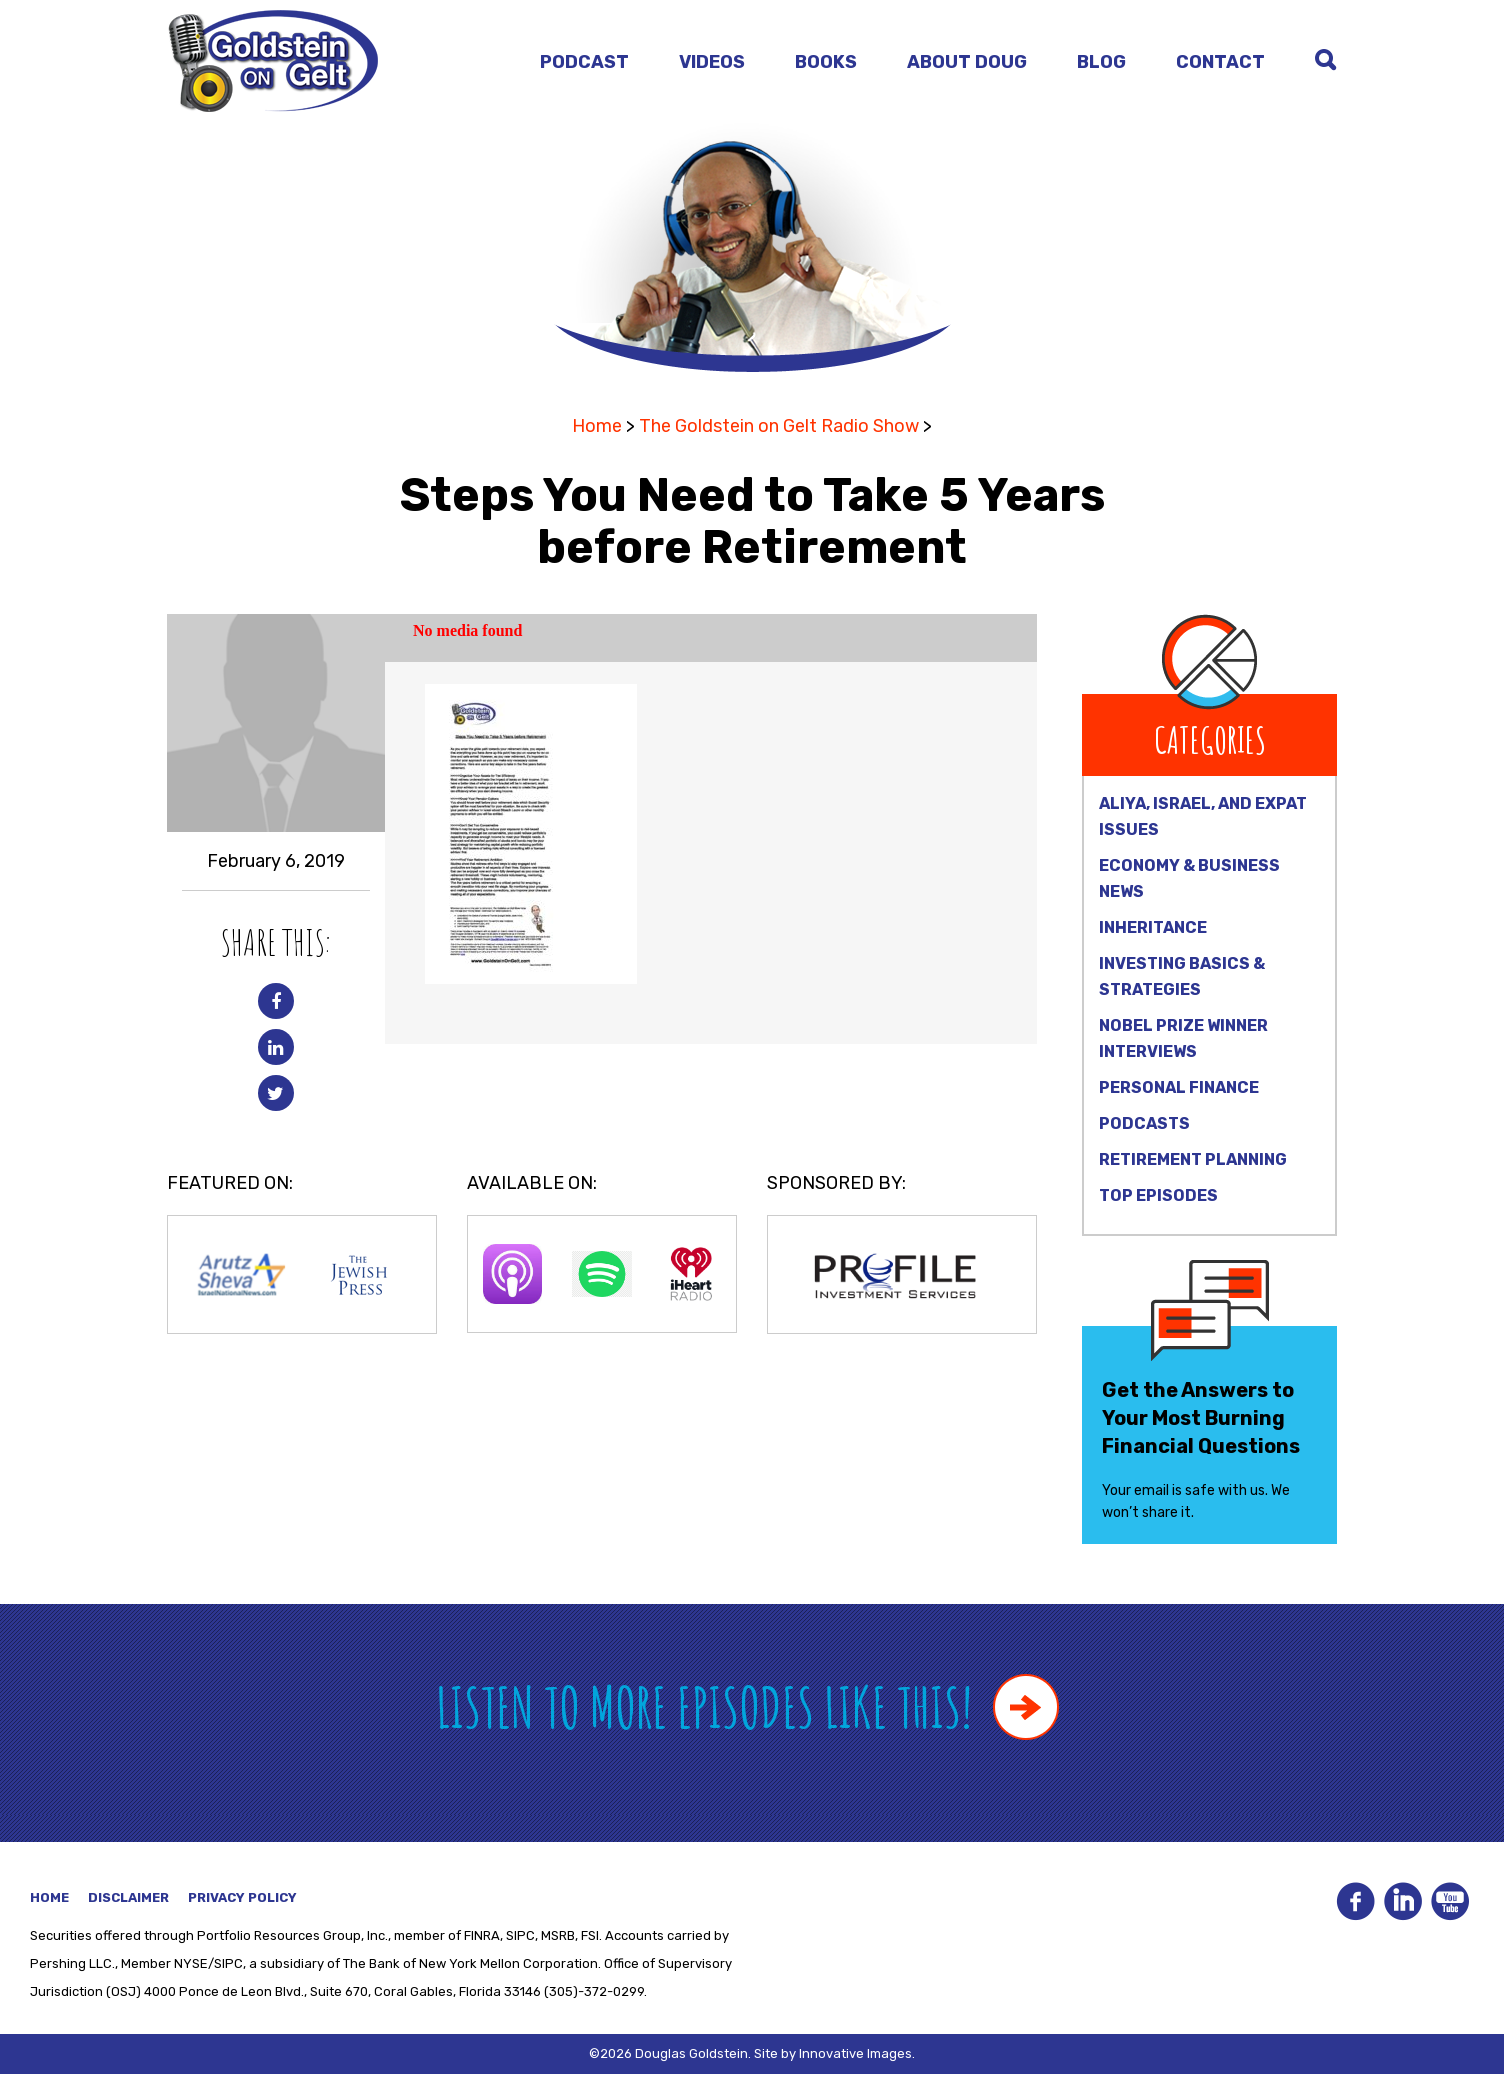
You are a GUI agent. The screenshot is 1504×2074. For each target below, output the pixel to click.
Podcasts (1144, 1123)
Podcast (584, 62)
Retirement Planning (1193, 1159)
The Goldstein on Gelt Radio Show (779, 426)
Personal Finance (1179, 1087)
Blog (1101, 62)
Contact (1220, 62)
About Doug (967, 62)
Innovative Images (855, 2053)
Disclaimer (128, 1897)
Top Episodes (1158, 1195)
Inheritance (1153, 927)
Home (597, 426)
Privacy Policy (242, 1897)
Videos (712, 62)
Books (826, 62)
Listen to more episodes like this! (747, 1706)
